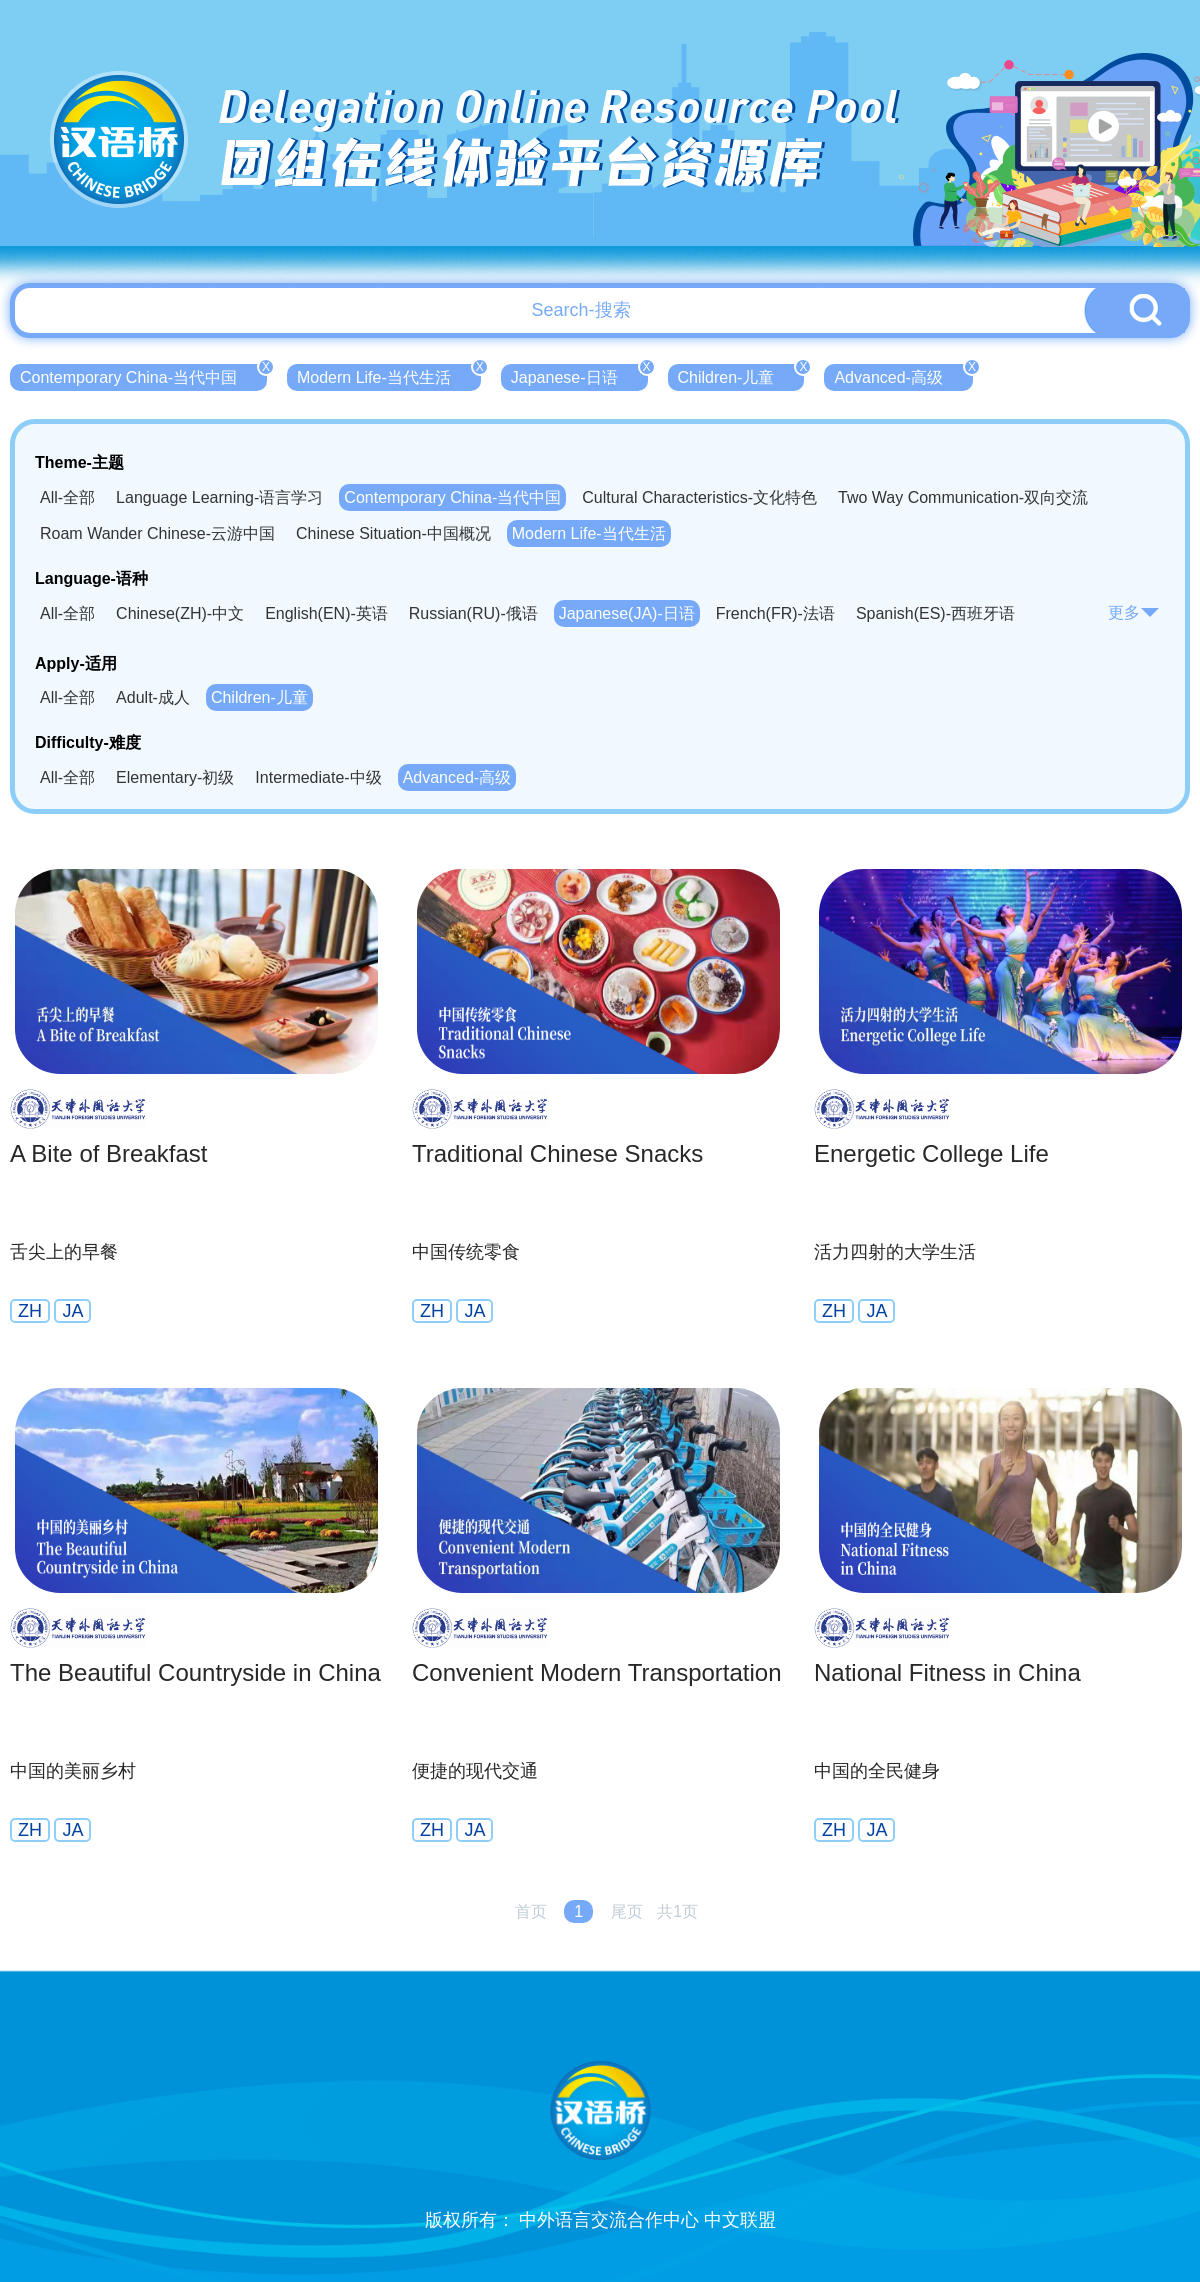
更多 (1134, 612)
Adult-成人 (153, 697)
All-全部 (67, 497)
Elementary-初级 (175, 777)
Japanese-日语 (579, 375)
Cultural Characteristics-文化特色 (699, 497)
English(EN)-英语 (326, 613)
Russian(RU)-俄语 (473, 613)
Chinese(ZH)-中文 (180, 613)
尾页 (627, 1911)
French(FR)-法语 (775, 613)
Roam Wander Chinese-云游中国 (157, 533)
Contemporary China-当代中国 (143, 375)
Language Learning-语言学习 (219, 497)
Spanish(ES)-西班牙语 (935, 613)
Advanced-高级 (903, 375)
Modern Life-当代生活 (389, 375)
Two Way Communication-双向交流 (963, 497)
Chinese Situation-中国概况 (393, 533)
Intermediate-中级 (318, 777)
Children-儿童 (741, 375)
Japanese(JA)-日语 (627, 613)
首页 (531, 1911)
